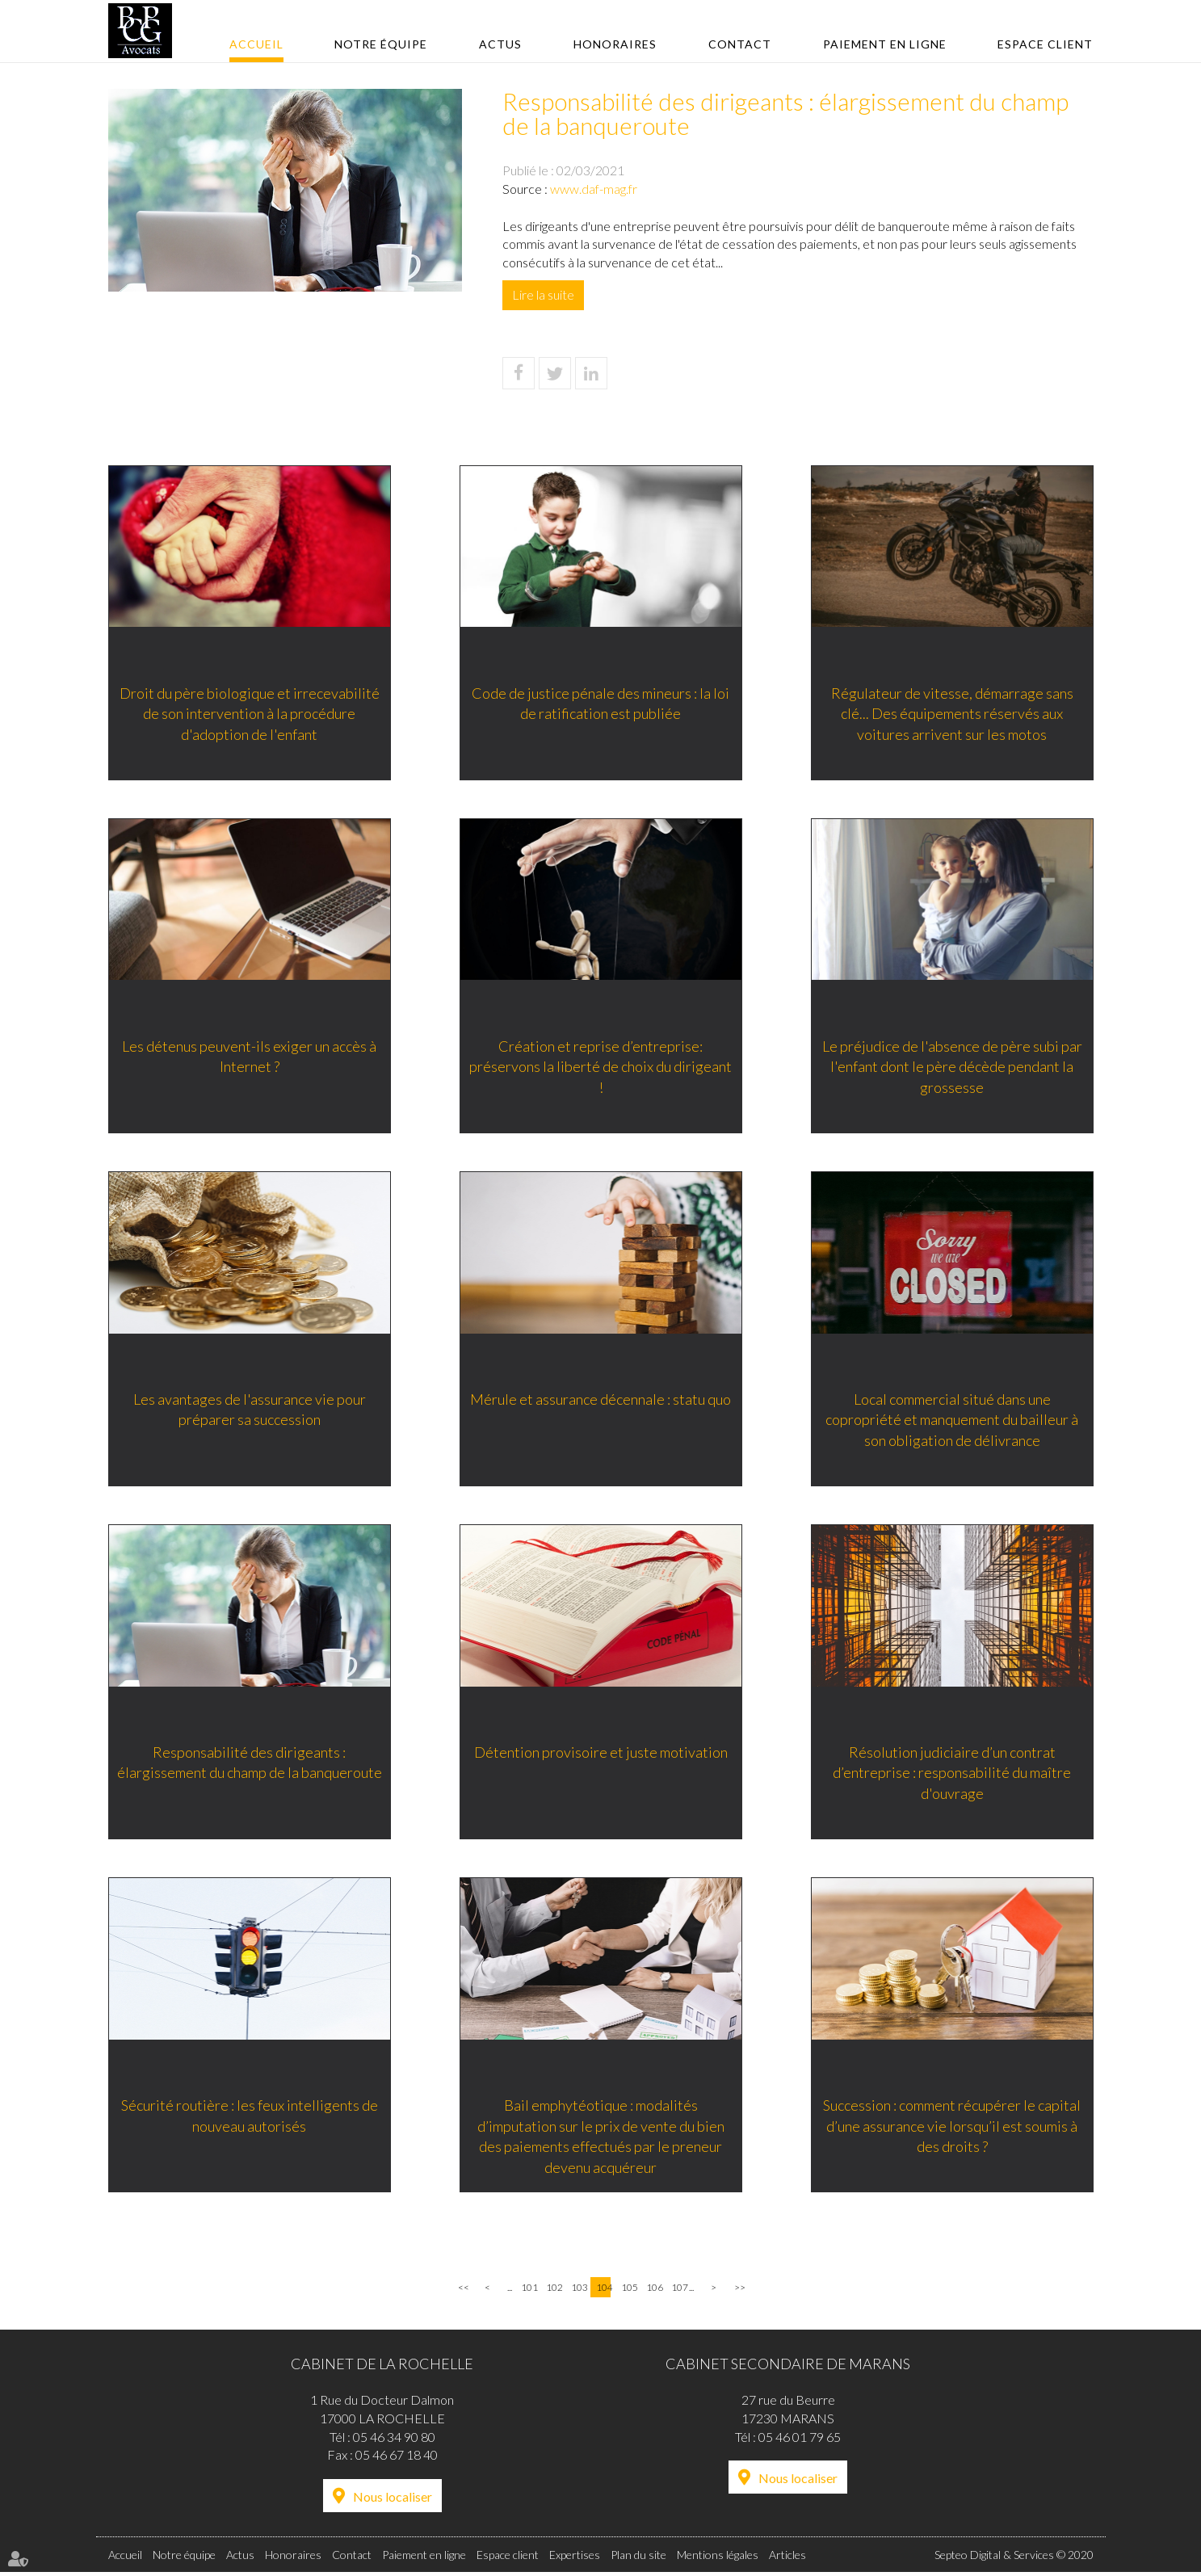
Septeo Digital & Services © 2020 (1014, 2558)
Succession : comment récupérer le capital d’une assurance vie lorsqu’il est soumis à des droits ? (952, 2128)
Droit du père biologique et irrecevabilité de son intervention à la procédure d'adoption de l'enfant (250, 712)
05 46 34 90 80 (394, 2440)
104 (603, 2291)
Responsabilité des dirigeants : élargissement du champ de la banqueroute (249, 1764)
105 (628, 2291)
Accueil (256, 44)
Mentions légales (717, 2558)
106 (653, 2291)
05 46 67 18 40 (396, 2458)
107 (678, 2291)
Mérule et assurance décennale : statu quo (600, 1400)
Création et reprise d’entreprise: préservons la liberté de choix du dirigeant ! (600, 1066)
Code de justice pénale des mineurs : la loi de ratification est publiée (600, 702)
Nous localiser (392, 2500)
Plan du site (638, 2558)
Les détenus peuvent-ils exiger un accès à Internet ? (249, 1056)
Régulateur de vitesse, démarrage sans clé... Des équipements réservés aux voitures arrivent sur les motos (952, 712)
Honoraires (615, 44)
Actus (500, 44)
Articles (787, 2558)
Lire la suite (543, 294)
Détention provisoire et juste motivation (601, 1754)
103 (578, 2291)
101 (528, 2291)
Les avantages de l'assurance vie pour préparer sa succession (249, 1410)
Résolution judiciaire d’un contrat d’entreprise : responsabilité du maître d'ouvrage (952, 1774)
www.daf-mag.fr (593, 188)
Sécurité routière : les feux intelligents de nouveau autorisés (249, 2118)
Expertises (574, 2558)
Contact (739, 44)
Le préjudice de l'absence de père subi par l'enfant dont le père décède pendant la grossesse (952, 1066)
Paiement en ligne (885, 44)
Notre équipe (380, 44)
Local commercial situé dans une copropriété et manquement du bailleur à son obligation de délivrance (951, 1420)
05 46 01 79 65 (799, 2440)
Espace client (1045, 44)
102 (553, 2291)
